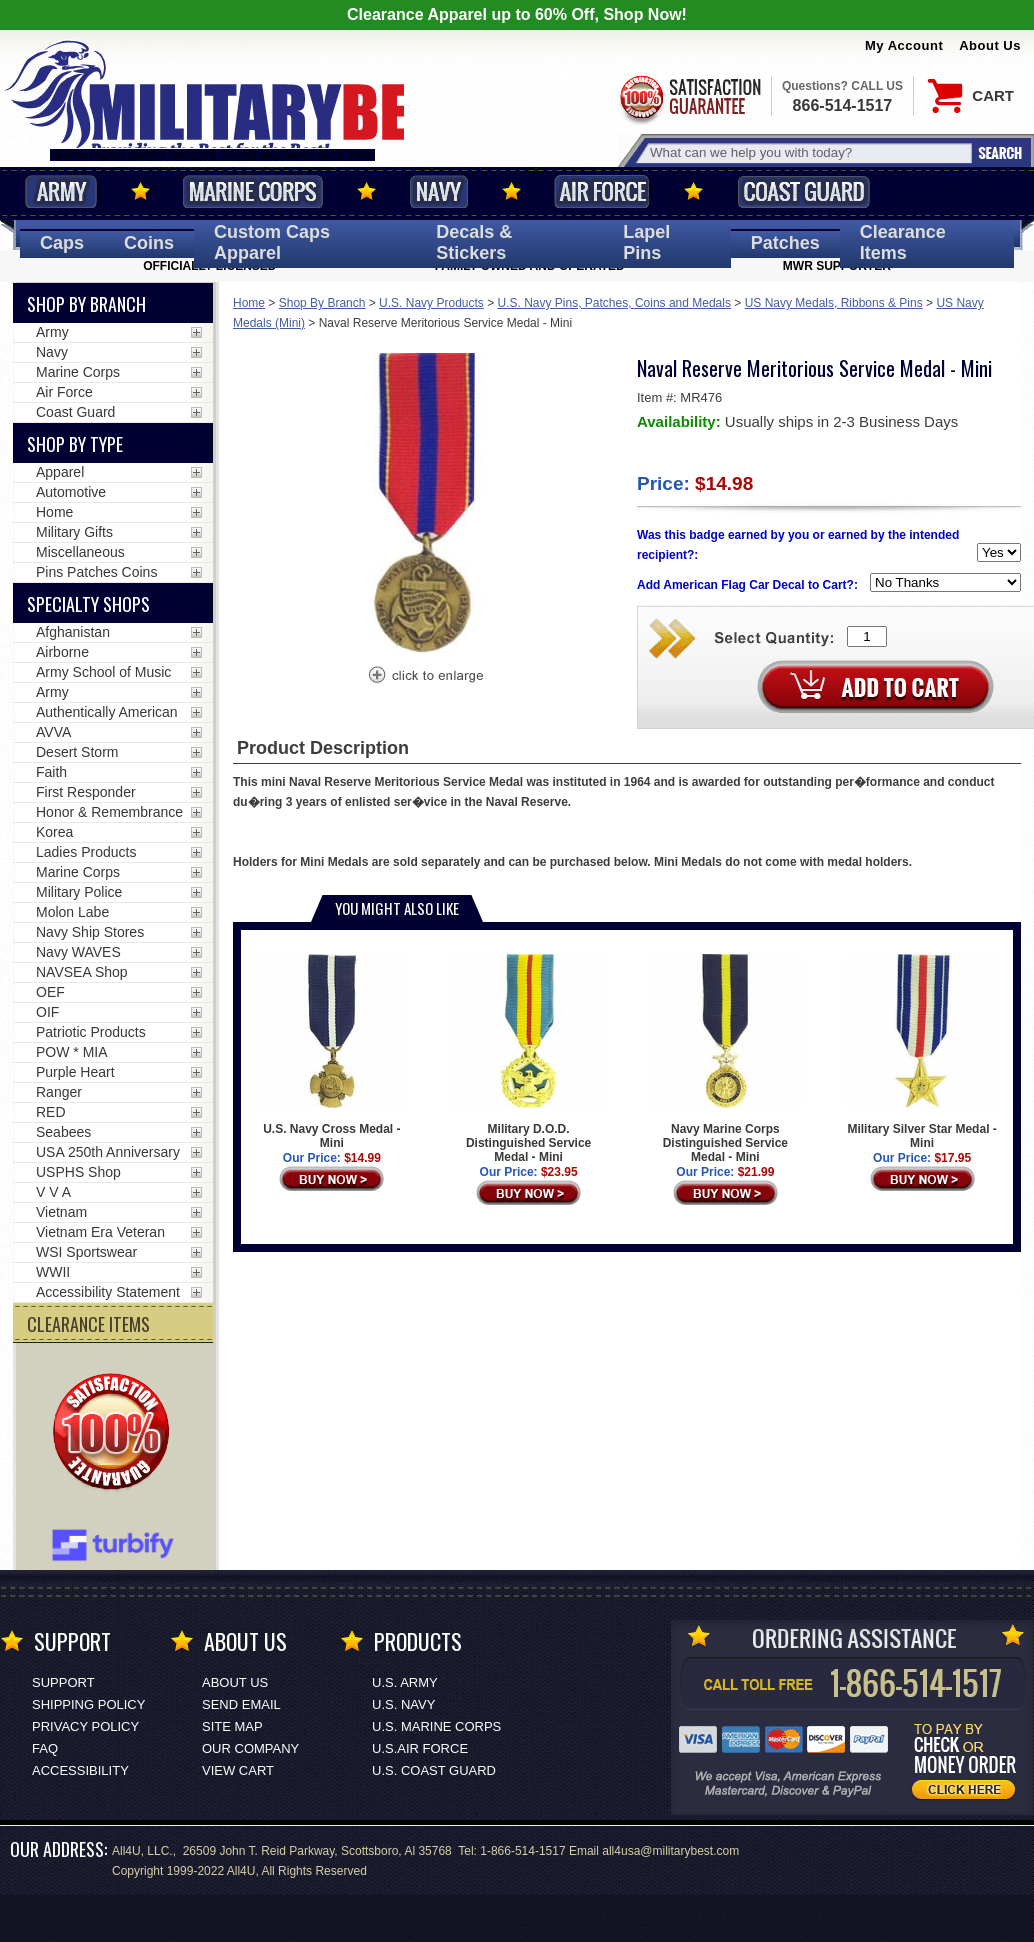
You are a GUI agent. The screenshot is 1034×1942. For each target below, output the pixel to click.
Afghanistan (73, 632)
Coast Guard (803, 191)
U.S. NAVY (403, 1704)
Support (63, 1682)
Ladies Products (86, 852)
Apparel (60, 472)
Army (61, 191)
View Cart (238, 1770)
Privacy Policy (85, 1726)
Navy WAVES (78, 952)
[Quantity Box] (867, 636)
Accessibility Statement (108, 1292)
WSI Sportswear (86, 1252)
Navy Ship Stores (90, 932)
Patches (785, 243)
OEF (50, 992)
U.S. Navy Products (431, 303)
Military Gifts (74, 532)
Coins (149, 243)
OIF (47, 1012)
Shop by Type (75, 444)
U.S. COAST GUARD (434, 1770)
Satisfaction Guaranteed (689, 97)
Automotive (71, 492)
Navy (439, 191)
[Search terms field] (808, 152)
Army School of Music (103, 672)
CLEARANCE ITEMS (88, 1324)
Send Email (241, 1704)
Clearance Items (903, 242)
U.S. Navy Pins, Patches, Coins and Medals (614, 303)
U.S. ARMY (405, 1682)
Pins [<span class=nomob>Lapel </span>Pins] (646, 242)
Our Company (250, 1748)
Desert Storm (77, 752)
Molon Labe (72, 912)
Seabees (63, 1132)
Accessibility (80, 1770)
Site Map (232, 1726)
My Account (904, 45)
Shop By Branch (322, 303)
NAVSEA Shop (82, 972)
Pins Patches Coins (96, 572)
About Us (990, 45)
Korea (54, 832)
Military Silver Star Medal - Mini (922, 1052)
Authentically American (107, 712)
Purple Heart (75, 1072)
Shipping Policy (88, 1704)
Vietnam (61, 1212)
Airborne (62, 652)
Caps (62, 243)
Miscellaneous (80, 552)
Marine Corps (253, 191)
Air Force (602, 191)
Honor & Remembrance (109, 812)
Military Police (79, 892)
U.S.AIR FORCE (420, 1748)
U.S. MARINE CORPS (436, 1726)
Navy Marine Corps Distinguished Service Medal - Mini (725, 1059)
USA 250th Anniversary (108, 1152)
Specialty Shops (88, 604)
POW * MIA (72, 1052)
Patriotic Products (91, 1032)
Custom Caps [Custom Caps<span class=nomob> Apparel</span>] (272, 242)
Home (249, 303)
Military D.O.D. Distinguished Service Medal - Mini (528, 1059)
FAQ (45, 1748)
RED (51, 1112)
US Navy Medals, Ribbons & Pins (834, 303)
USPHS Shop (78, 1172)
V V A (53, 1192)
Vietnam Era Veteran (100, 1232)
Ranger (59, 1092)
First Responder (86, 792)
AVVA (53, 732)
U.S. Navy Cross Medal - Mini (332, 1052)
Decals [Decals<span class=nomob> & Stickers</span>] (474, 242)
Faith (51, 772)
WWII (53, 1272)
